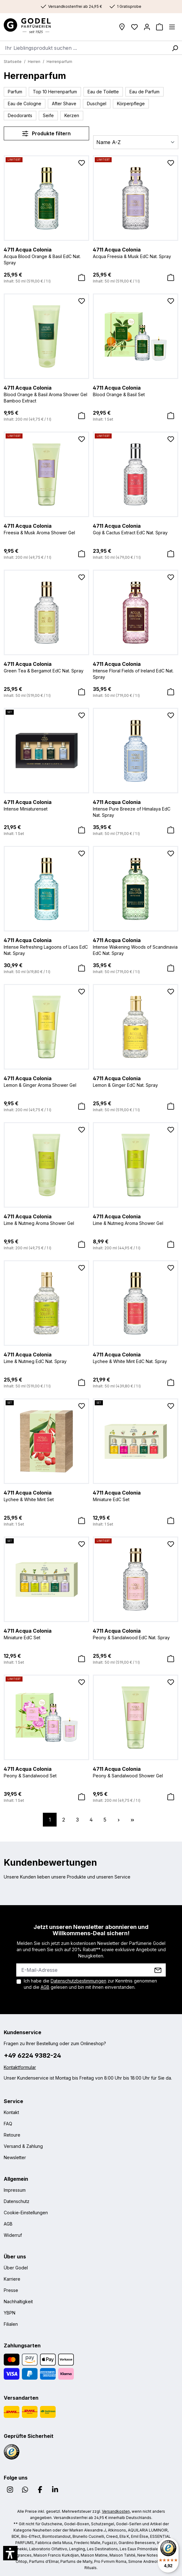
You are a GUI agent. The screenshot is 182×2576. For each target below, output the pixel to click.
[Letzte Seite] (132, 1820)
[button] (10, 2553)
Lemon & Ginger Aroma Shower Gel (46, 1081)
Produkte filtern (46, 133)
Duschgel (96, 103)
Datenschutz (16, 2201)
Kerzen (71, 115)
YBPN (9, 2312)
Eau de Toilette (103, 91)
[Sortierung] (135, 142)
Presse (11, 2290)
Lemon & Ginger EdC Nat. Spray (135, 1081)
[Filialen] (122, 27)
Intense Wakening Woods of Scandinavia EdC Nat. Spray (135, 946)
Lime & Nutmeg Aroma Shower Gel (46, 1219)
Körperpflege (131, 103)
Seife (48, 115)
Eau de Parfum (144, 91)
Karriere (12, 2279)
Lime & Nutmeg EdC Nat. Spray (46, 1357)
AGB (45, 1987)
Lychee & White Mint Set (46, 1495)
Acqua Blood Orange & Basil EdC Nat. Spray (46, 255)
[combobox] (84, 47)
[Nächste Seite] (118, 1820)
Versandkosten (116, 2511)
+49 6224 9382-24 (32, 2055)
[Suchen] (175, 47)
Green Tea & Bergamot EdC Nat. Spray (46, 666)
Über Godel (16, 2267)
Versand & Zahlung (23, 2146)
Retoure (12, 2135)
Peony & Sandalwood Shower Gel (135, 1771)
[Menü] (172, 27)
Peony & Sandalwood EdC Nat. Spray (135, 1633)
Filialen (11, 2324)
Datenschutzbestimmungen (78, 1980)
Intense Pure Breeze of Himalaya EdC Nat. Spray (135, 808)
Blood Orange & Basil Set (135, 390)
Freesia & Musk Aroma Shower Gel (46, 528)
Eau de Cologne (24, 103)
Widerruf (13, 2235)
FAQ (8, 2123)
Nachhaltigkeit (18, 2301)
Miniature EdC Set (135, 1495)
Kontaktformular (20, 2067)
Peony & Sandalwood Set (46, 1771)
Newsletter (15, 2157)
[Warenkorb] (159, 27)
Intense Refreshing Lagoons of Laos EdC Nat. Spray (46, 946)
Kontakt (11, 2112)
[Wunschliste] (134, 27)
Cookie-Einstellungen (26, 2212)
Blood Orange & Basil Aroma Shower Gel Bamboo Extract (46, 393)
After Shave (64, 103)
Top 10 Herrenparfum (55, 91)
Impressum (15, 2190)
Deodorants (20, 115)
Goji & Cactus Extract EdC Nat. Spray (135, 528)
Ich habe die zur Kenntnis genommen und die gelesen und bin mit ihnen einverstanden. (90, 1984)
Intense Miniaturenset (46, 804)
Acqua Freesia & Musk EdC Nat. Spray (135, 252)
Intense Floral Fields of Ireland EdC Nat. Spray (135, 670)
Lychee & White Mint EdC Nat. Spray (135, 1357)
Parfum (15, 91)
